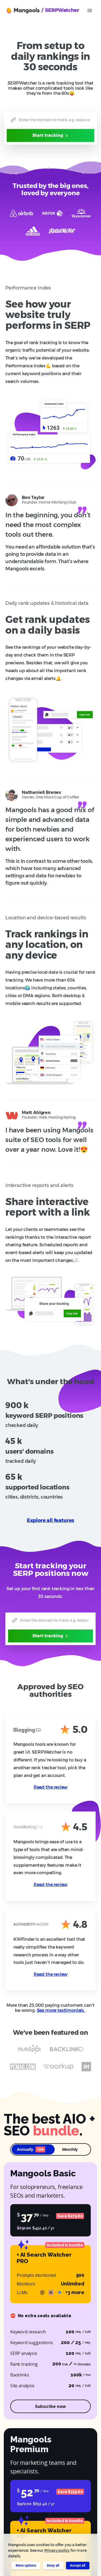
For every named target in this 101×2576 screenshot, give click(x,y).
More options (26, 2565)
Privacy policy (57, 2550)
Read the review (50, 1787)
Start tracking (50, 135)
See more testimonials (61, 2010)
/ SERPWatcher (60, 10)
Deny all (53, 2565)
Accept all (77, 2565)
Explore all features (50, 1520)
